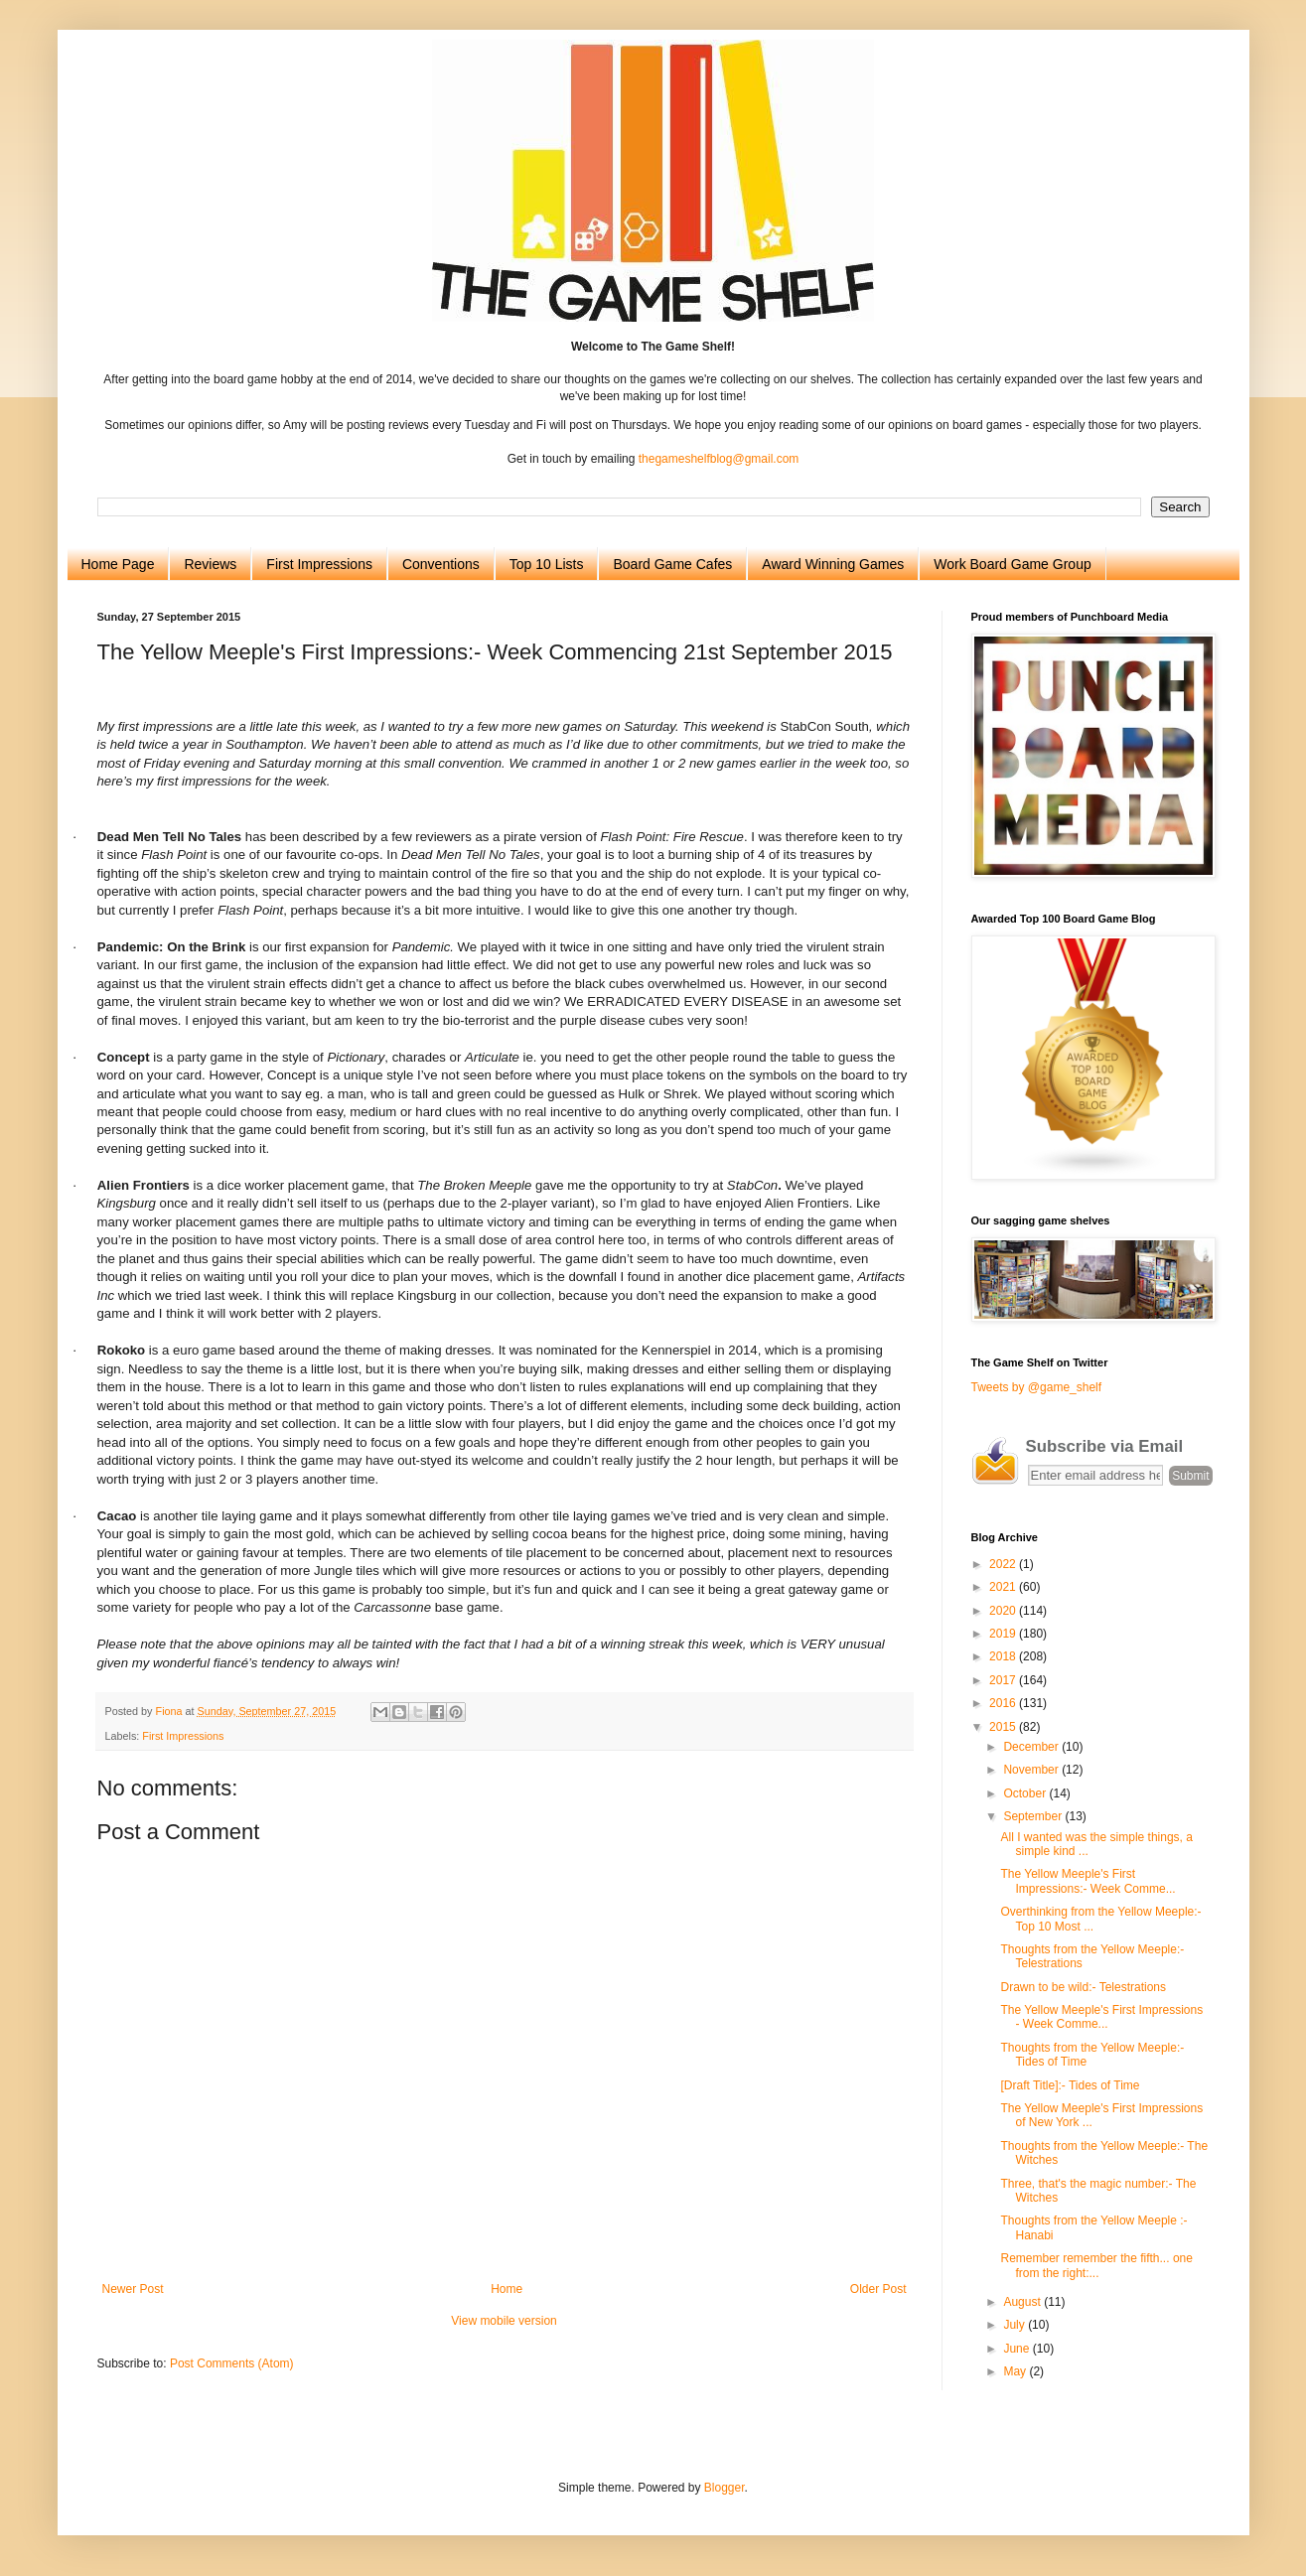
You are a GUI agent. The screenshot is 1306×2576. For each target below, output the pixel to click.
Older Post (878, 2289)
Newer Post (133, 2289)
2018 (1004, 1656)
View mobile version (504, 2321)
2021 (1004, 1587)
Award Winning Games (833, 564)
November (1032, 1770)
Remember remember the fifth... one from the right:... (1096, 2265)
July (1015, 2325)
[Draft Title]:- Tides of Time (1069, 2085)
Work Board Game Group (1012, 564)
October (1026, 1793)
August (1023, 2302)
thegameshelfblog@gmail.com (719, 459)
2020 (1004, 1611)
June (1017, 2349)
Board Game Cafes (672, 564)
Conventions (441, 564)
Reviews (210, 564)
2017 (1004, 1680)
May (1016, 2371)
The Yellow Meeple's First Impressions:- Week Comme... (1087, 1881)
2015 (1004, 1727)
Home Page (118, 564)
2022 (1004, 1564)
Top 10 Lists (546, 564)
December (1032, 1747)
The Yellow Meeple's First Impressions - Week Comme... (1101, 2017)
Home (506, 2289)
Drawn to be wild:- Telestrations (1083, 1987)
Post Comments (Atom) (232, 2363)
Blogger (724, 2488)
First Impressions (319, 564)
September (1034, 1816)
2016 (1004, 1703)
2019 (1004, 1634)
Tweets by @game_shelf (1036, 1387)
